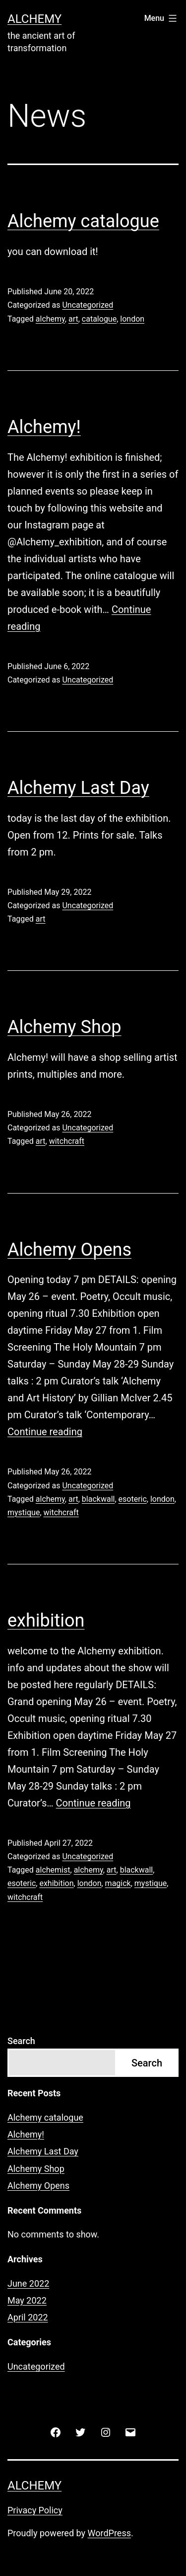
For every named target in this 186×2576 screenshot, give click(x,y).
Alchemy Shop (64, 1027)
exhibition (45, 1620)
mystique (23, 1512)
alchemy (50, 319)
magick (118, 1883)
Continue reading (44, 1432)
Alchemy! (44, 427)
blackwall (98, 1499)
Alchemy (34, 19)
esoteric (133, 1499)
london (132, 319)
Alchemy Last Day (78, 787)
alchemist (53, 1870)
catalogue (99, 319)
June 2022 (28, 2283)
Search (21, 2041)
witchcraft (66, 1141)
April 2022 (27, 2317)
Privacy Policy (34, 2510)
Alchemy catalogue (83, 221)
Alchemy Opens (69, 1249)
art (73, 319)
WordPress (109, 2533)
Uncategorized (87, 305)
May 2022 (27, 2300)
